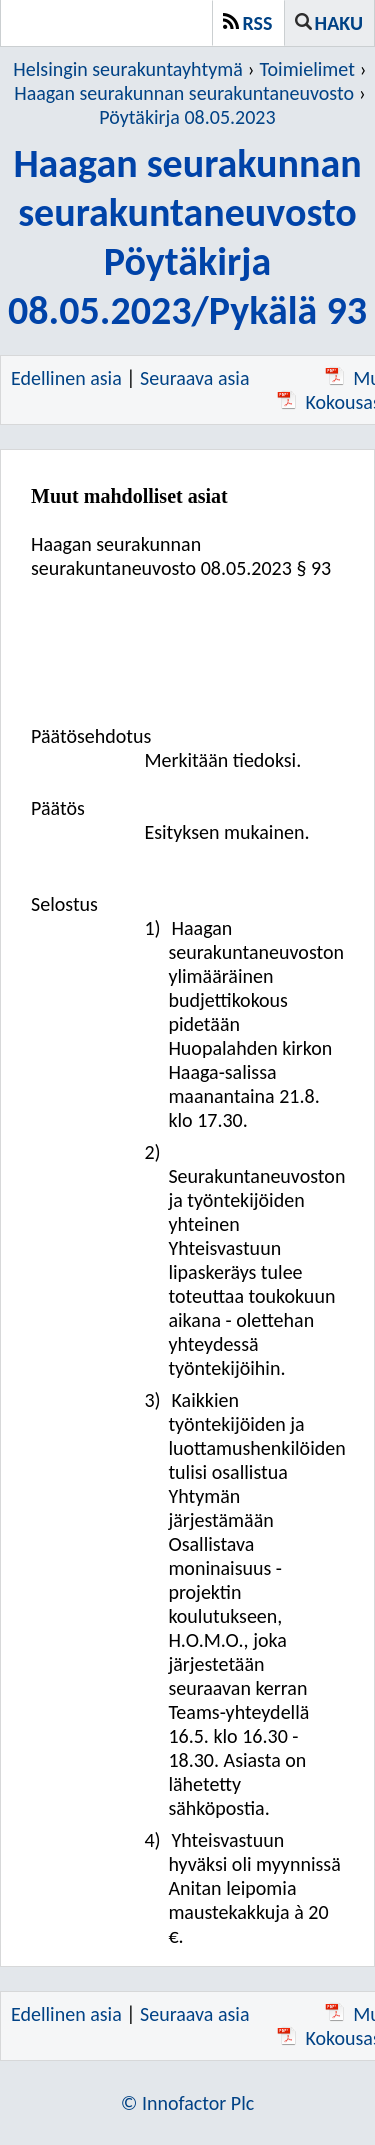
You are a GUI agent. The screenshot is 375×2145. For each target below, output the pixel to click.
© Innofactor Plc (188, 2103)
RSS (258, 23)
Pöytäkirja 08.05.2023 (187, 117)
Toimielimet (307, 69)
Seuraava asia (194, 378)
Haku (339, 23)
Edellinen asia (66, 378)
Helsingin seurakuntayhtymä (127, 69)
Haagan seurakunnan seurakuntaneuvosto (184, 93)
